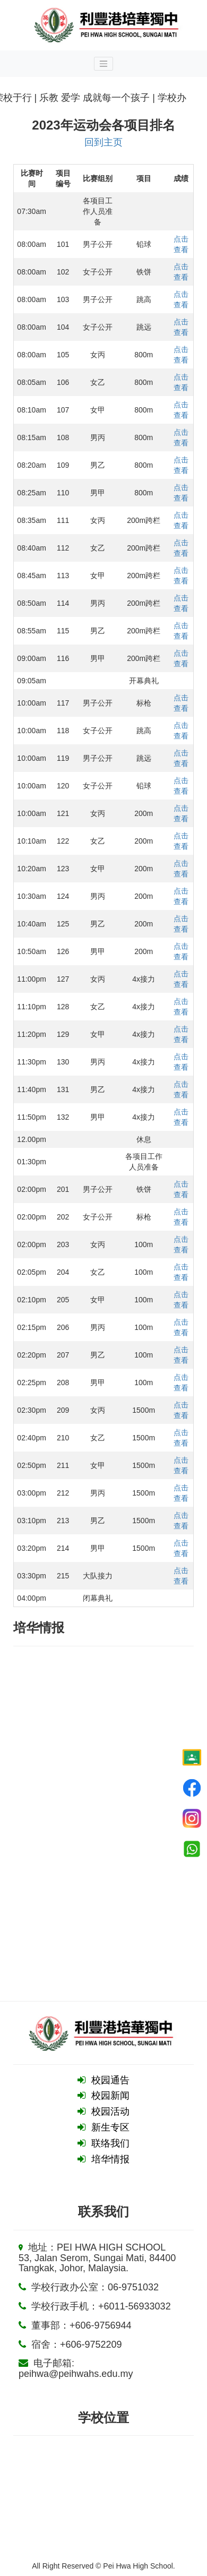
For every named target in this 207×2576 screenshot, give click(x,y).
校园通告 (110, 2080)
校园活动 (110, 2111)
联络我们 (110, 2143)
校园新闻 (110, 2095)
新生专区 (110, 2127)
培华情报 (110, 2159)
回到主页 (103, 142)
